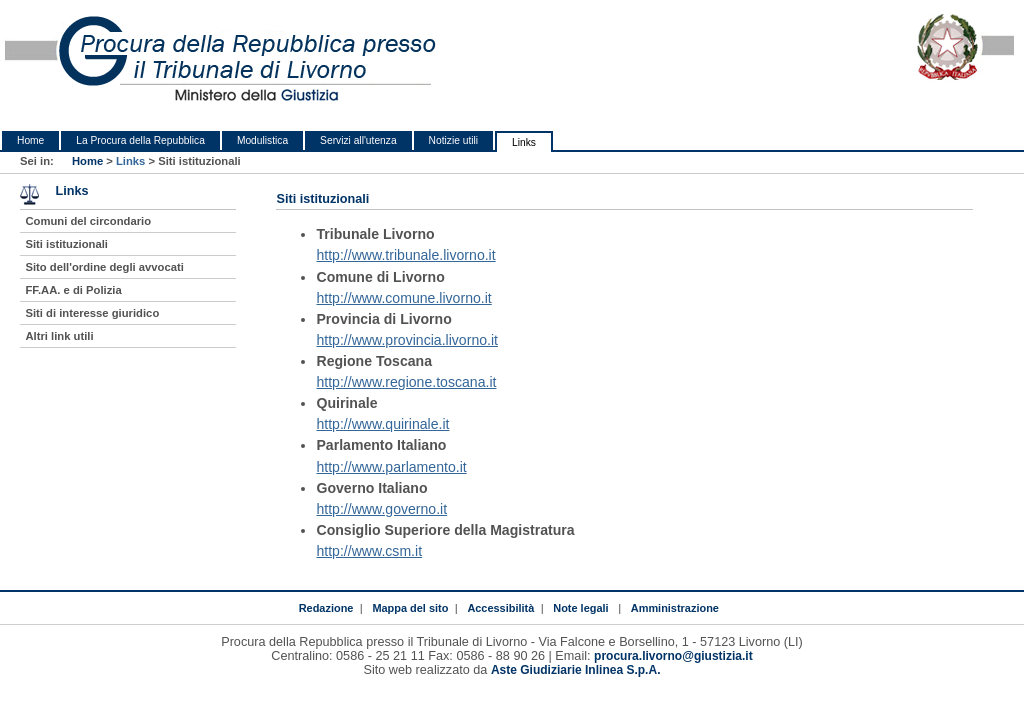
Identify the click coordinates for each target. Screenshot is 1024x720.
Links (524, 142)
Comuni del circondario (88, 221)
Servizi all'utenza (358, 140)
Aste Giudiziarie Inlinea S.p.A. (576, 670)
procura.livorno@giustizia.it (673, 656)
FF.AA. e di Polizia (73, 290)
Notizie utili (453, 140)
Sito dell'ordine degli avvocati (104, 267)
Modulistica (262, 140)
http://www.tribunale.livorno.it (405, 255)
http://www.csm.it (369, 551)
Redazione (326, 608)
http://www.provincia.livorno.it (407, 340)
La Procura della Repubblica (140, 140)
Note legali (580, 608)
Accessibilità (500, 608)
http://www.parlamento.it (391, 467)
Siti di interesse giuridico (92, 313)
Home (30, 140)
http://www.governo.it (381, 509)
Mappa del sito (410, 608)
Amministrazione (675, 608)
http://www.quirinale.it (382, 424)
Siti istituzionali (66, 244)
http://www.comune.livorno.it (403, 298)
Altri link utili (59, 336)
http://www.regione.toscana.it (406, 382)
